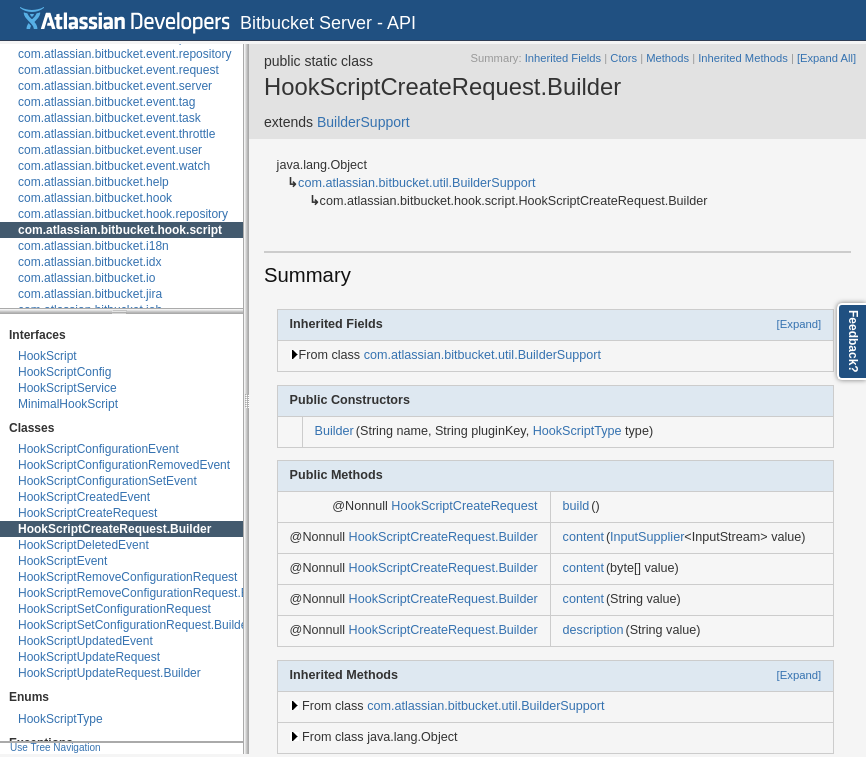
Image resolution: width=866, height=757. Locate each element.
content (583, 537)
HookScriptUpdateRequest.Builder (109, 673)
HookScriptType (60, 719)
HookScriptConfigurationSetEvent (107, 481)
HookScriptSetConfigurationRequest (114, 609)
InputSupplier (647, 537)
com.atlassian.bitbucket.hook (95, 198)
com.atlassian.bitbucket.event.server (115, 86)
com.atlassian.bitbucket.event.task (109, 118)
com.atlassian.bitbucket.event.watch (114, 166)
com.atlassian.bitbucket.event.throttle (116, 134)
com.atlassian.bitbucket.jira (90, 294)
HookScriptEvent (62, 561)
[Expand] (799, 324)
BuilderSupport (363, 122)
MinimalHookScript (68, 404)
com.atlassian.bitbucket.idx (89, 262)
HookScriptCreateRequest (87, 513)
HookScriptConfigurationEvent (98, 449)
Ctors (623, 58)
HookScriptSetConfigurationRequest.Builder (134, 625)
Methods (667, 58)
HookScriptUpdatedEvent (85, 641)
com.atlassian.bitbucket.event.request (118, 70)
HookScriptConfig (64, 372)
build (576, 506)
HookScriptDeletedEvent (83, 545)
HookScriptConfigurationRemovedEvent (124, 465)
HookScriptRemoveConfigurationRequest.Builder (148, 593)
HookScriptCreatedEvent (84, 497)
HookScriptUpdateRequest (89, 657)
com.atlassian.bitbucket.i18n (93, 246)
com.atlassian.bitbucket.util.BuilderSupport (416, 183)
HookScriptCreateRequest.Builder (114, 529)
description (593, 630)
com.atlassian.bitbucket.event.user (110, 150)
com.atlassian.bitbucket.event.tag (106, 102)
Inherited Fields (563, 58)
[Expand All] (826, 58)
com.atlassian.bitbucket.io (86, 278)
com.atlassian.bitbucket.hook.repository (123, 214)
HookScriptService (67, 388)
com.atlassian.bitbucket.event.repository (124, 54)
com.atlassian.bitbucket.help (93, 182)
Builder (334, 431)
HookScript (47, 356)
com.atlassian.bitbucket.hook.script (120, 230)
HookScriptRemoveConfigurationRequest (127, 577)
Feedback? (853, 341)
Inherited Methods (743, 58)
